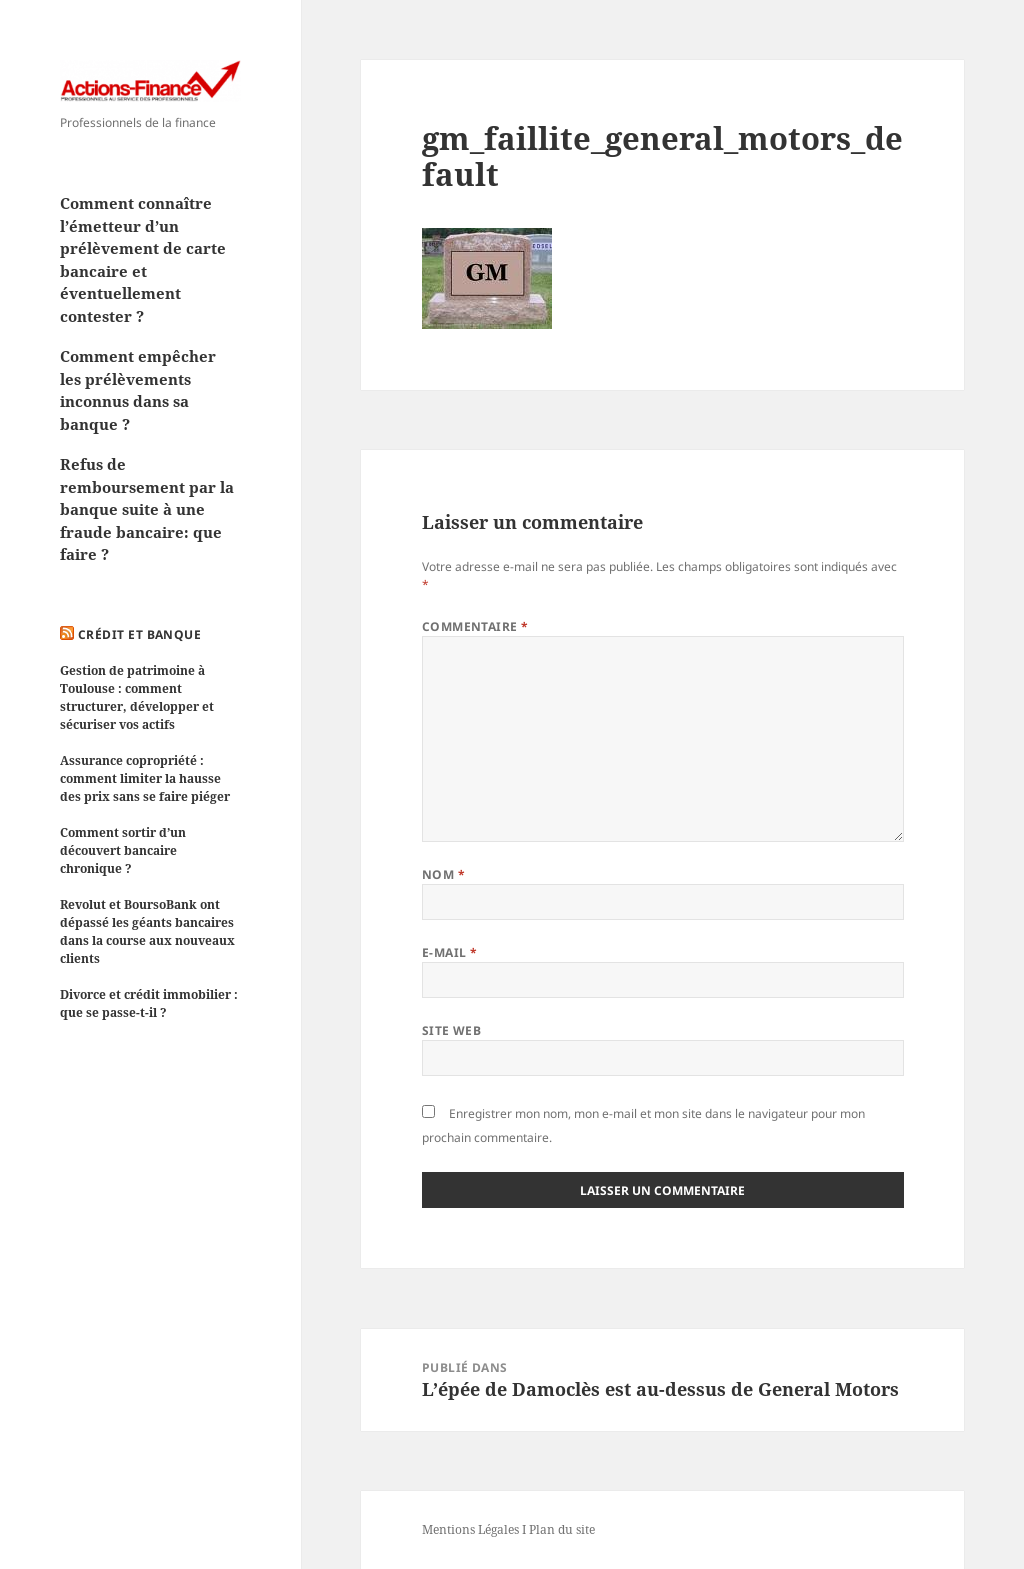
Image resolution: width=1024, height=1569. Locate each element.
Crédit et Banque (140, 634)
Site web (452, 1030)
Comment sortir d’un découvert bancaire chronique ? (123, 850)
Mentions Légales (470, 1529)
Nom (443, 874)
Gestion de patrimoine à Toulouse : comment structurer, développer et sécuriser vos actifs (137, 697)
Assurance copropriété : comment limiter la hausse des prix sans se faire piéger (145, 778)
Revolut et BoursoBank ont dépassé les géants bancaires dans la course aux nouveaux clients (147, 931)
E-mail (450, 952)
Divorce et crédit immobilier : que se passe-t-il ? (149, 1003)
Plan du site (562, 1529)
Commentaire (475, 626)
